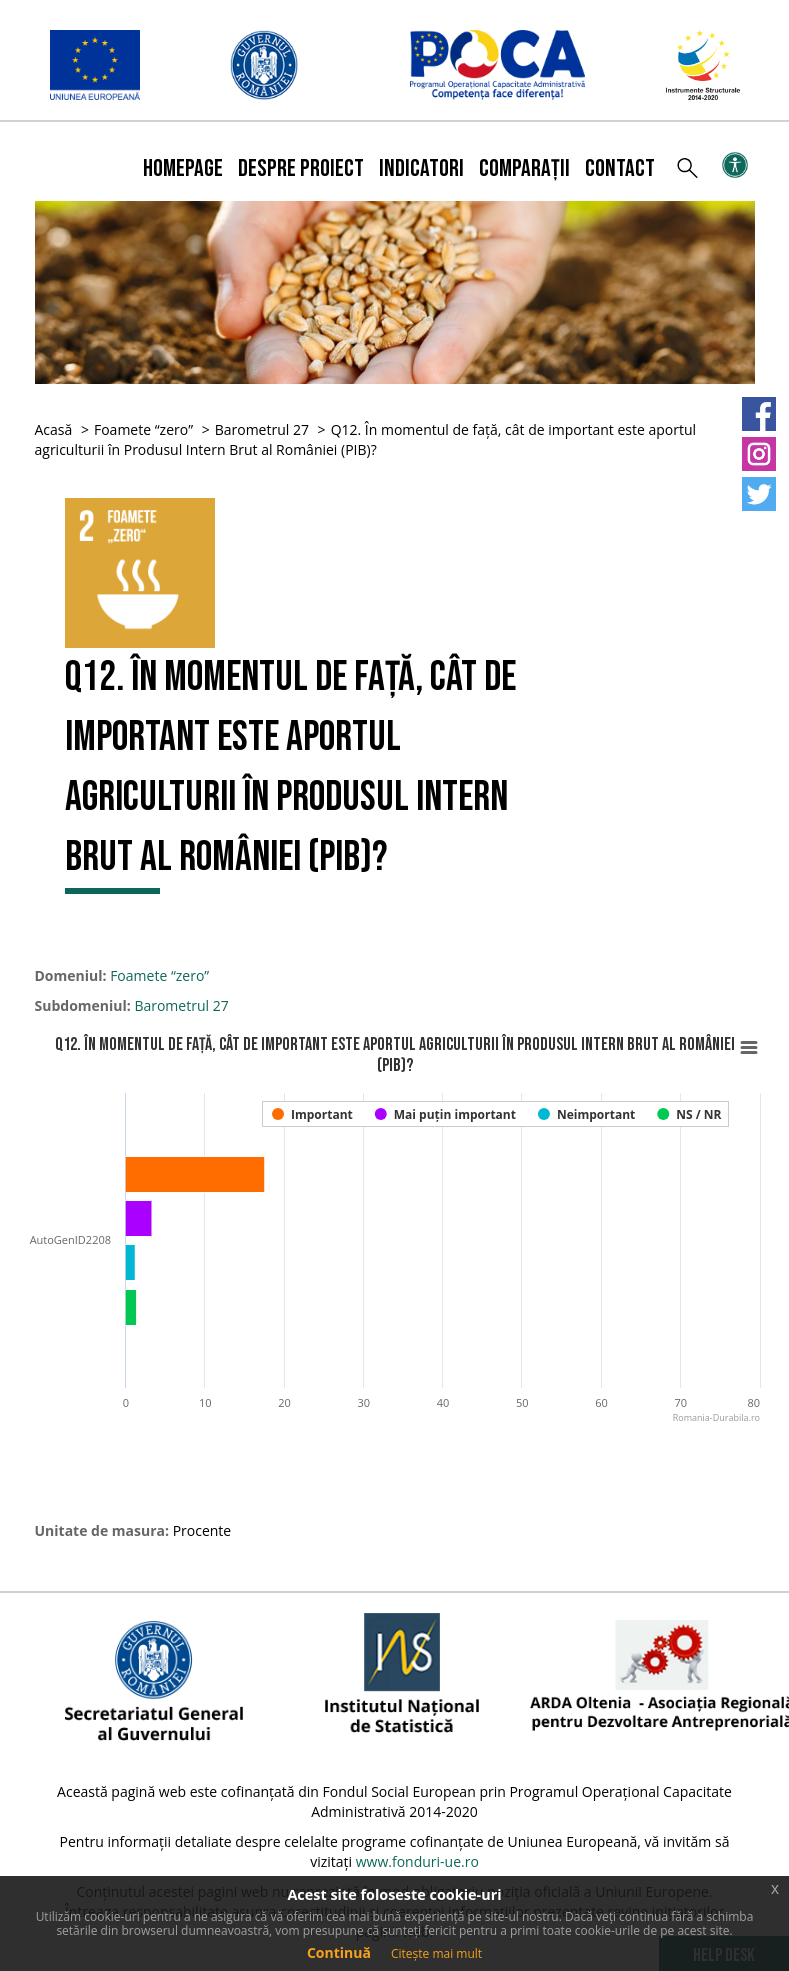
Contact (620, 168)
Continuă (339, 1952)
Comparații (524, 168)
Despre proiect (301, 168)
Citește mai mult (436, 1953)
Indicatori (421, 168)
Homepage (183, 168)
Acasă (54, 429)
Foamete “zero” (143, 429)
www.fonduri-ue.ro (417, 1861)
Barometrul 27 (262, 429)
